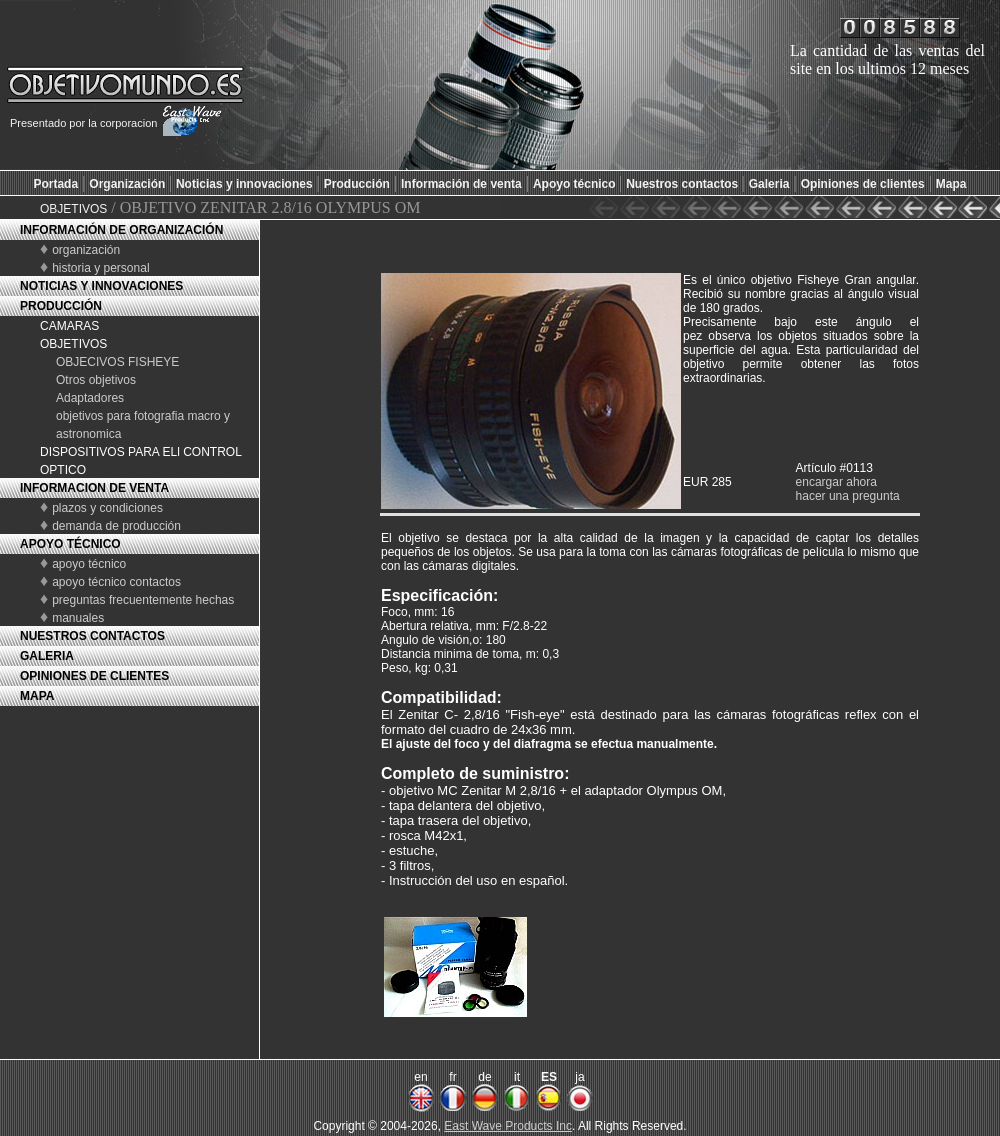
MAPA (37, 696)
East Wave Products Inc (508, 1126)
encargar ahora (836, 482)
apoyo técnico (89, 564)
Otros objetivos (96, 380)
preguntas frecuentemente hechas (143, 600)
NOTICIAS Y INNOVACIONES (101, 286)
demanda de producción (116, 526)
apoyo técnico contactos (116, 582)
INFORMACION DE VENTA (94, 488)
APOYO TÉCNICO (70, 544)
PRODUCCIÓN (61, 306)
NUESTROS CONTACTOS (92, 636)
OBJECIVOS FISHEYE (117, 362)
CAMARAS (69, 326)
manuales (78, 618)
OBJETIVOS (73, 209)
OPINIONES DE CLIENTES (94, 676)
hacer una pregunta (848, 496)
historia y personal (100, 268)
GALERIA (47, 656)
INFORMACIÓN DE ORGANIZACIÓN (121, 230)
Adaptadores (90, 398)
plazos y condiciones (107, 508)
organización (86, 250)
